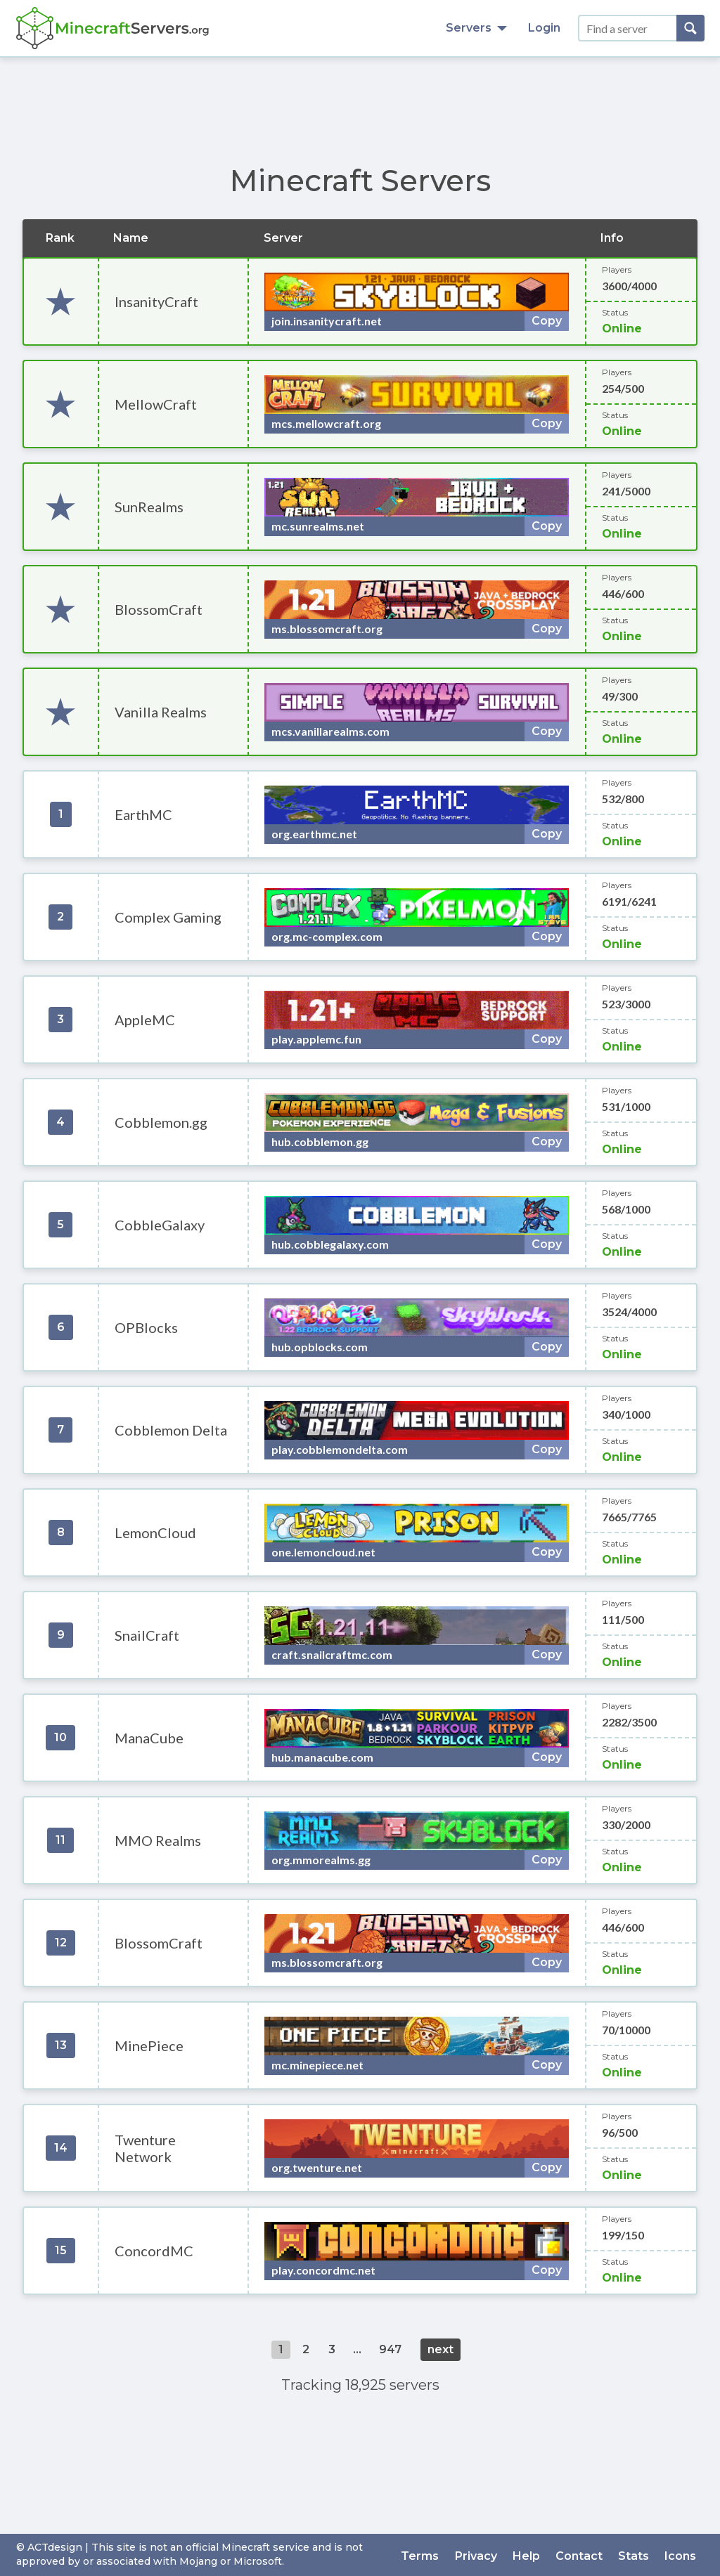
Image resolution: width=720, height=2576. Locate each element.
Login (544, 27)
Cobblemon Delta (171, 1430)
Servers (476, 27)
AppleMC (145, 1019)
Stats (636, 2554)
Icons (682, 2554)
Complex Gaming (168, 917)
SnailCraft (147, 1635)
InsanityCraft (156, 301)
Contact (583, 2554)
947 (390, 2349)
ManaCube (149, 1737)
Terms (429, 2554)
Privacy (483, 2554)
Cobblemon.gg (161, 1122)
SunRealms (149, 506)
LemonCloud (155, 1532)
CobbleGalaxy (160, 1224)
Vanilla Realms (161, 711)
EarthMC (143, 814)
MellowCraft (156, 404)
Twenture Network (145, 2148)
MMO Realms (158, 1840)
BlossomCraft (158, 609)
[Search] (690, 28)
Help (532, 2554)
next (441, 2349)
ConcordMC (154, 2250)
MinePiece (149, 2045)
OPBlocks (146, 1327)
